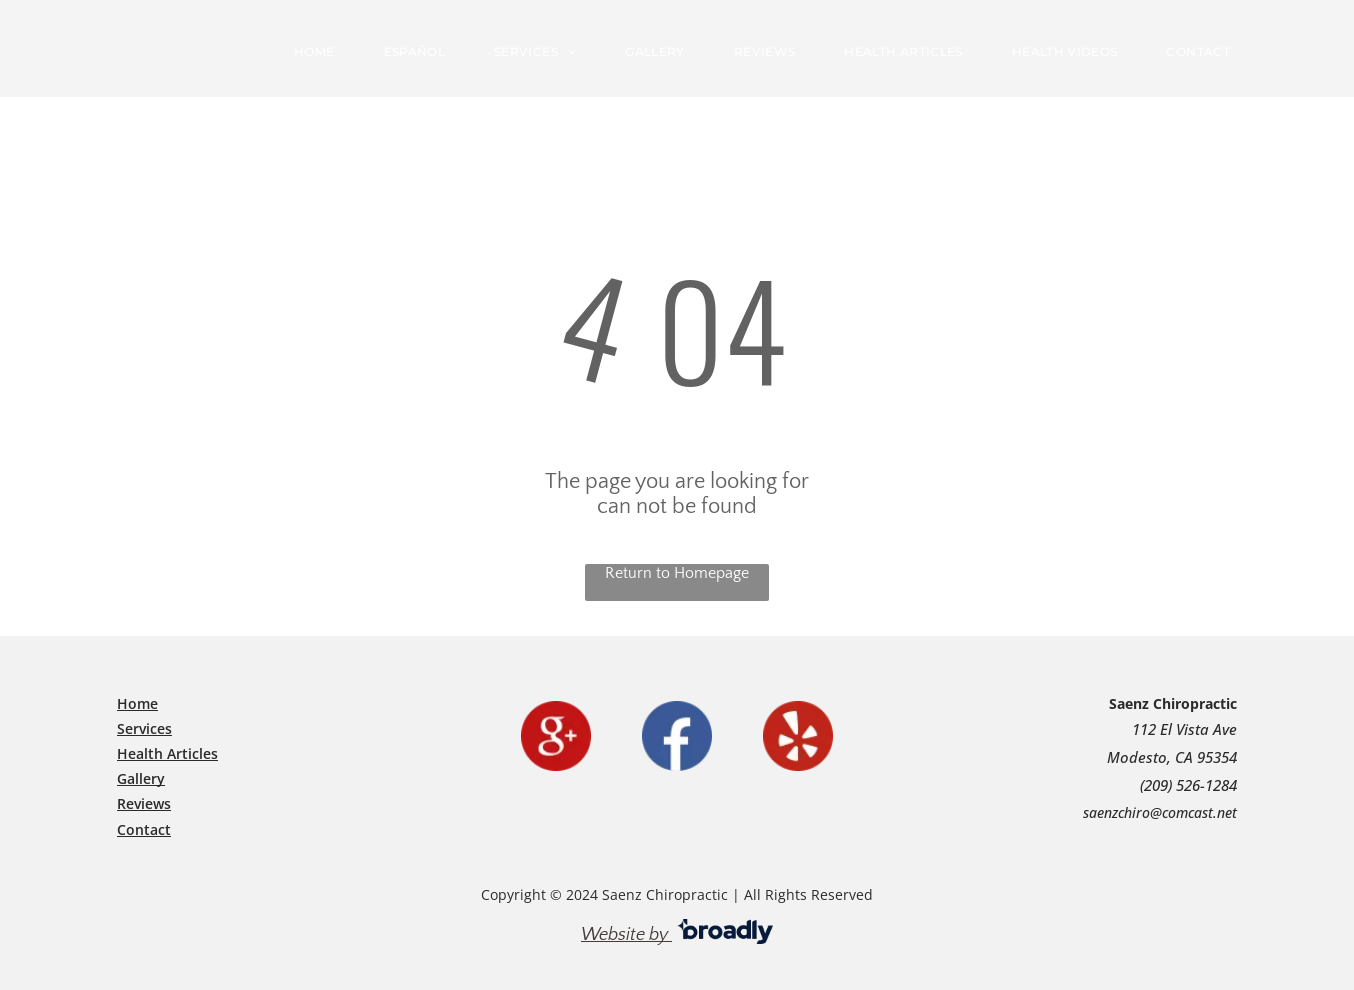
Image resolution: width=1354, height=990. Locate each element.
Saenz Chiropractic (1173, 703)
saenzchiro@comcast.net (1160, 812)
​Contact (144, 829)
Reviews (144, 803)
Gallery (141, 778)
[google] (555, 736)
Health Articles (167, 753)
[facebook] (676, 736)
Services (144, 728)
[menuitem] (321, 51)
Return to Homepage (677, 573)
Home (137, 703)
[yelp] (798, 736)
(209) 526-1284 (1188, 785)
